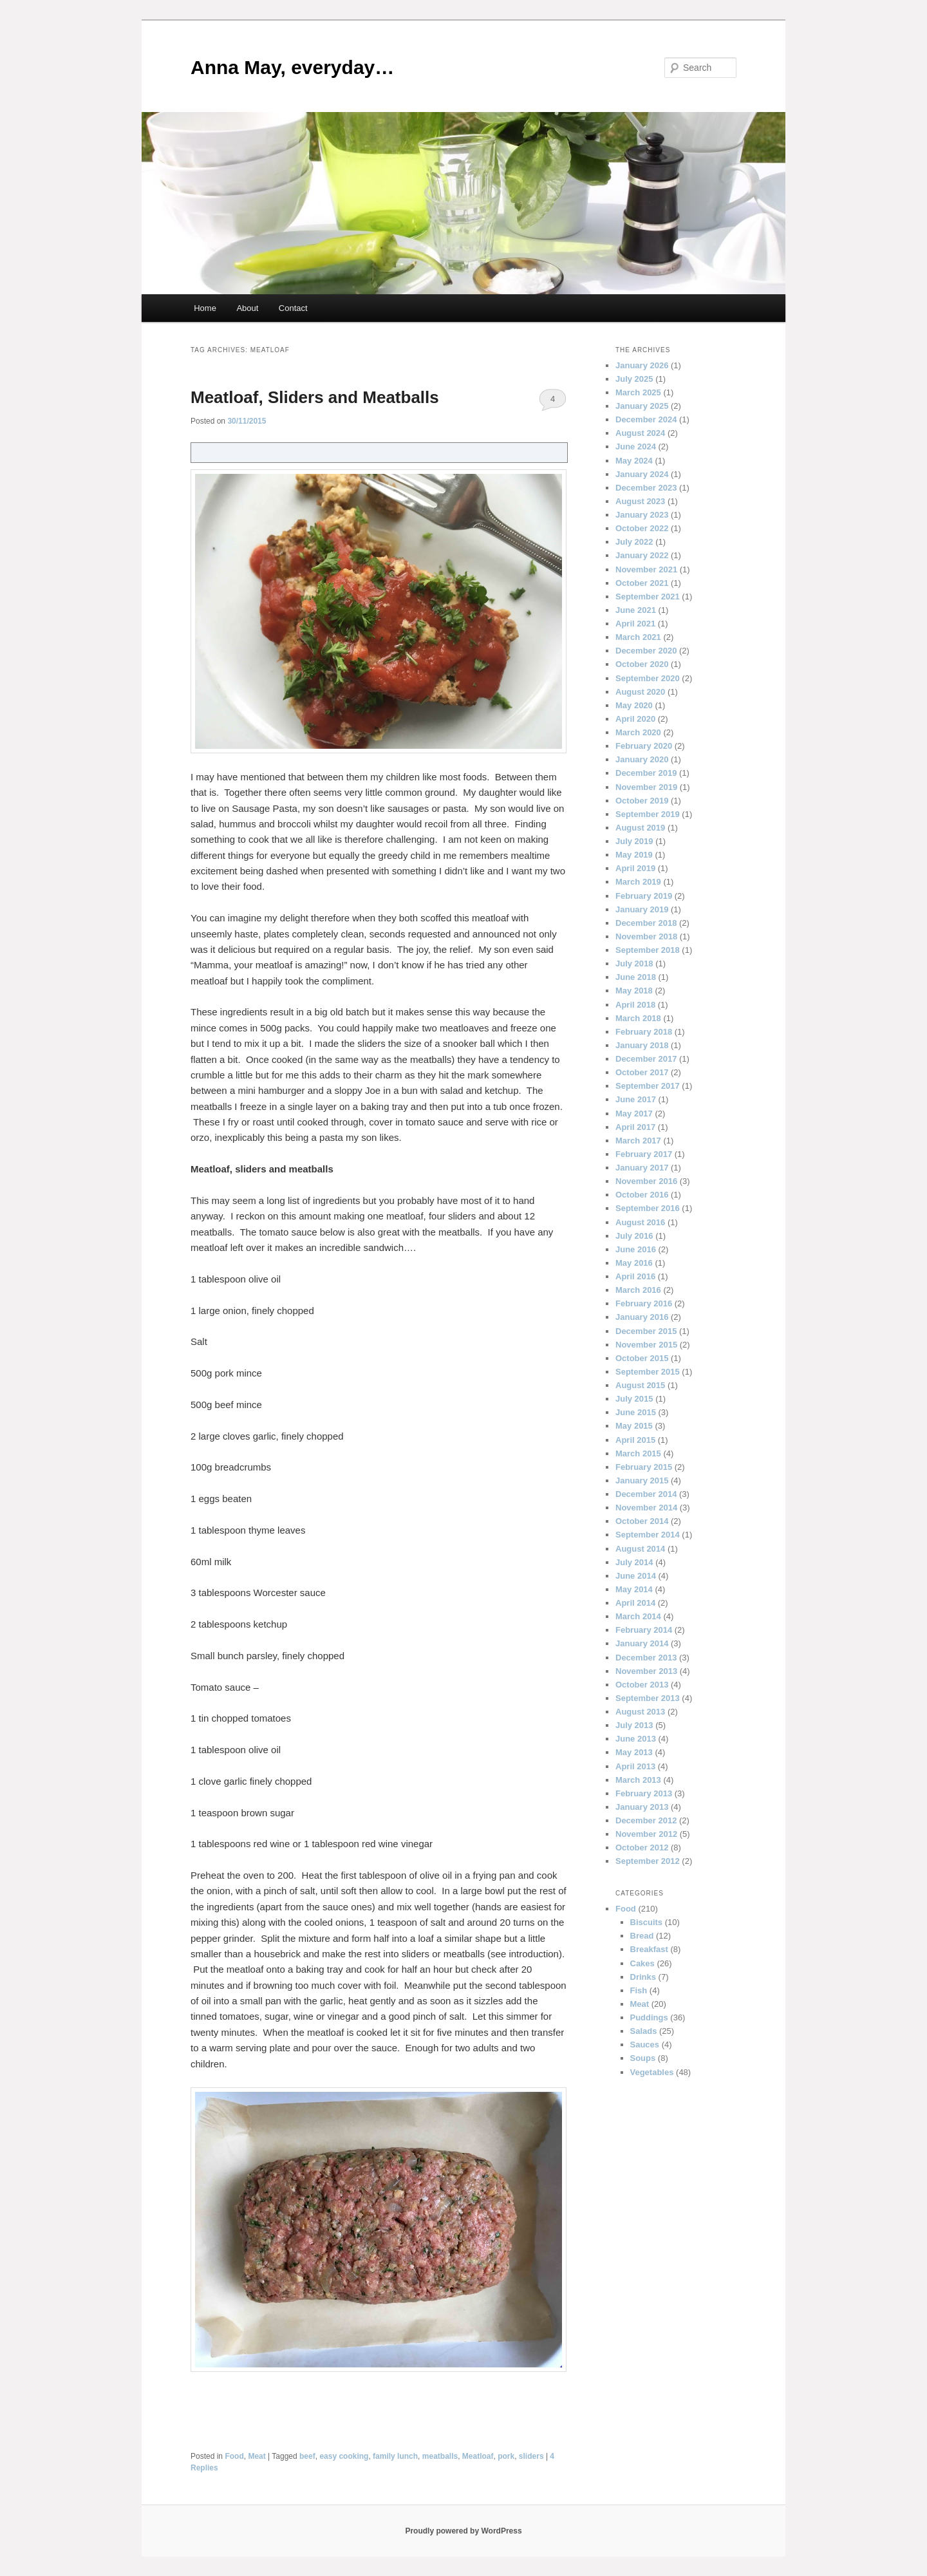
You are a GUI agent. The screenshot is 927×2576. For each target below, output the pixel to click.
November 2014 (646, 1507)
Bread (642, 1936)
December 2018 (646, 923)
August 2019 (640, 827)
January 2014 (641, 1643)
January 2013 (641, 1807)
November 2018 (646, 936)
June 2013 (635, 1739)
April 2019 (635, 868)
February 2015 (643, 1467)
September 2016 (647, 1208)
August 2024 (640, 433)
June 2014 (635, 1576)
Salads (643, 2031)
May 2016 (634, 1263)
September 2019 (647, 814)
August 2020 (640, 692)
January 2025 (641, 406)
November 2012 (646, 1834)
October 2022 (641, 528)
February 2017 (643, 1154)
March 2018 (638, 1018)
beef (307, 2456)
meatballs (440, 2456)
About (247, 308)
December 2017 (646, 1059)
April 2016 (635, 1276)
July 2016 (634, 1236)
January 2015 (641, 1480)
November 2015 (646, 1344)
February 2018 (643, 1032)
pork (506, 2456)
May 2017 (634, 1113)
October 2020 (641, 664)
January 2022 (641, 555)
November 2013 (646, 1671)
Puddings (649, 2017)
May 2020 (634, 705)
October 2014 (641, 1521)
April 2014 (635, 1603)
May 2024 (634, 460)
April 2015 (635, 1440)
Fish (639, 1990)
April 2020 (635, 719)
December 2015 (646, 1331)
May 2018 (634, 990)
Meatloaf (478, 2456)
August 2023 (640, 501)
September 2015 (647, 1372)
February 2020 (643, 746)
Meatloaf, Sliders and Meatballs (315, 397)
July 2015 (634, 1399)
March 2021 (638, 637)
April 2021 (635, 623)
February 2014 (643, 1630)
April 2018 (635, 1005)
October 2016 (641, 1194)
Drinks (643, 1977)
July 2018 (634, 963)
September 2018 (647, 950)
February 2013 (643, 1793)
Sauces (645, 2044)
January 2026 (641, 365)
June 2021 (635, 610)
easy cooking (343, 2456)
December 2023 (646, 488)
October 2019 (641, 800)
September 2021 (647, 596)
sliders (531, 2456)
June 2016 (635, 1249)
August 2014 (640, 1549)
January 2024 (641, 474)
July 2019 (634, 841)
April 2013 (635, 1766)
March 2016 (638, 1290)
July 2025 (634, 379)
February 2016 (643, 1303)
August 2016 (640, 1222)
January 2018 (641, 1045)
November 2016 (646, 1181)
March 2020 (638, 732)
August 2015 (640, 1385)
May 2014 (634, 1589)
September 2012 (647, 1861)
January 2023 (641, 515)
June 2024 (635, 446)
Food (234, 2456)
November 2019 (646, 787)
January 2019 (641, 909)
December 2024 (646, 419)
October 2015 (641, 1358)
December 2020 (646, 650)
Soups (643, 2058)
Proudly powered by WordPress (463, 2530)
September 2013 (647, 1698)
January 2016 (641, 1317)
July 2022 (634, 542)
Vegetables (652, 2072)
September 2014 (647, 1534)
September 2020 (647, 678)
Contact (293, 308)
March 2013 (638, 1780)
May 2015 (634, 1426)
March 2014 (638, 1616)
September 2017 (647, 1086)
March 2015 (638, 1453)
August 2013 (640, 1711)
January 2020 (641, 759)
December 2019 (646, 773)
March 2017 (638, 1140)
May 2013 (634, 1752)
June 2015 (635, 1412)
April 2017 (635, 1127)
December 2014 (646, 1494)
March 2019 (638, 882)
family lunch (395, 2456)
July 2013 (634, 1725)
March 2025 (638, 392)
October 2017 (641, 1072)
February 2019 (643, 896)
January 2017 (641, 1167)
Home (205, 308)
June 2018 (635, 977)
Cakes (642, 1963)
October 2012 (641, 1847)
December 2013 (646, 1657)
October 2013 (641, 1684)
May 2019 (634, 855)
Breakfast (649, 1949)
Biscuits (646, 1922)
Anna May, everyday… (292, 67)
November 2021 (646, 569)
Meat (256, 2456)
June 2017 (635, 1099)
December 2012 (646, 1820)
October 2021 (641, 583)
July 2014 (634, 1562)
